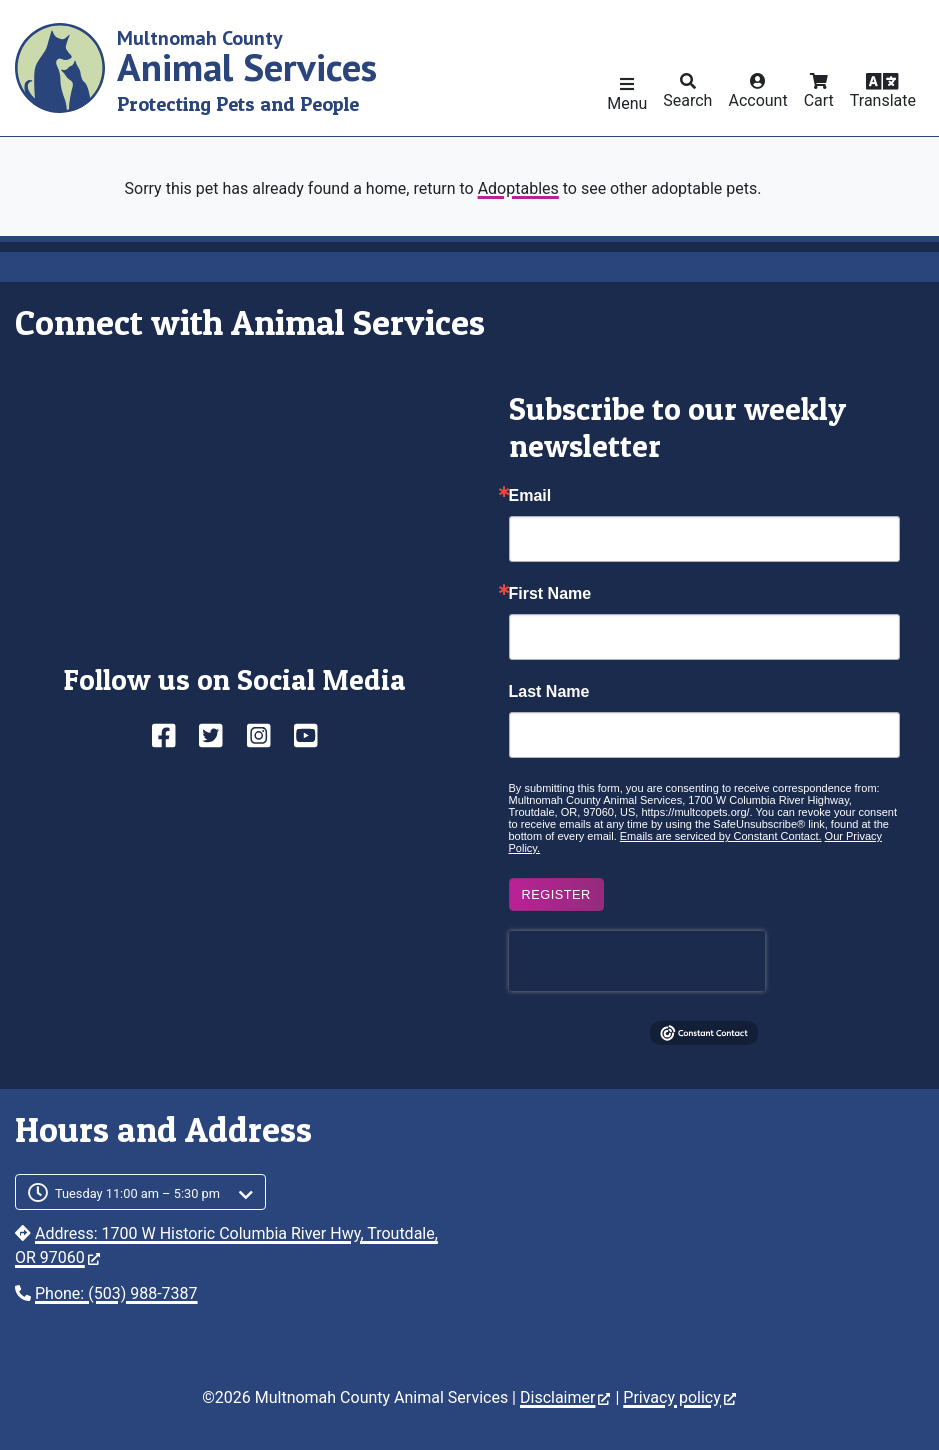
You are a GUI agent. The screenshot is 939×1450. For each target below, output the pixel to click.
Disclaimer (565, 1397)
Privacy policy (679, 1397)
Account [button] (757, 100)
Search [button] (687, 100)
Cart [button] (819, 100)
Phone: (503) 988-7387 (116, 1293)
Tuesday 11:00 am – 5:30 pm (137, 1193)
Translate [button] (883, 100)
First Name (550, 594)
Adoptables (518, 188)
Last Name (549, 692)
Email (530, 496)
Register (556, 894)
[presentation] (637, 961)
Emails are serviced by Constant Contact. (721, 836)
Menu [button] (627, 103)
